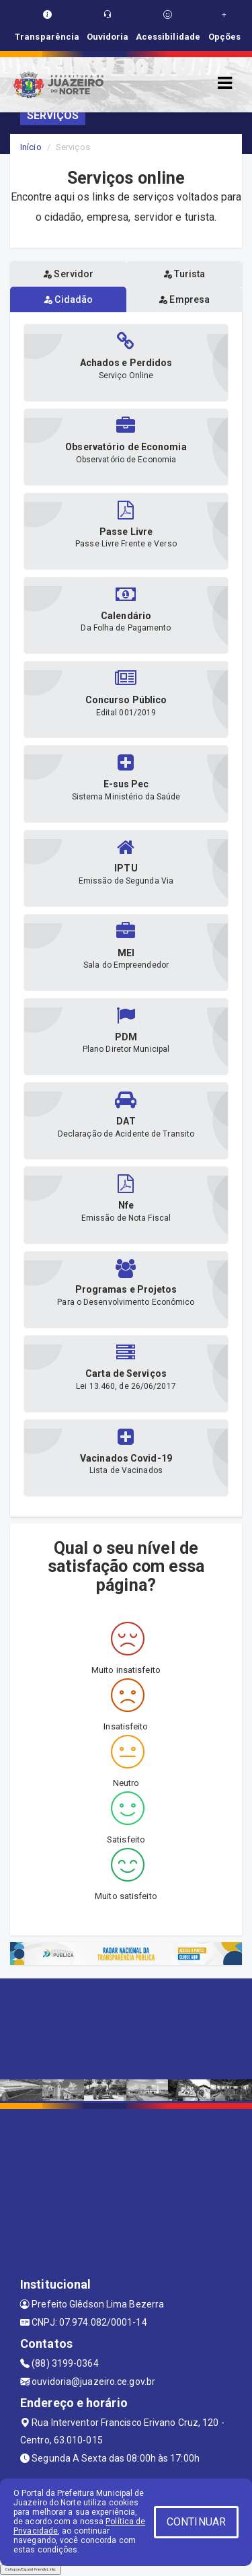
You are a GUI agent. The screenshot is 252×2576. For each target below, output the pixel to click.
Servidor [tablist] (67, 274)
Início (31, 147)
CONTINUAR (196, 2521)
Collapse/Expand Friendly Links (30, 2569)
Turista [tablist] (184, 274)
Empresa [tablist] (184, 299)
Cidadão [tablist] (68, 299)
